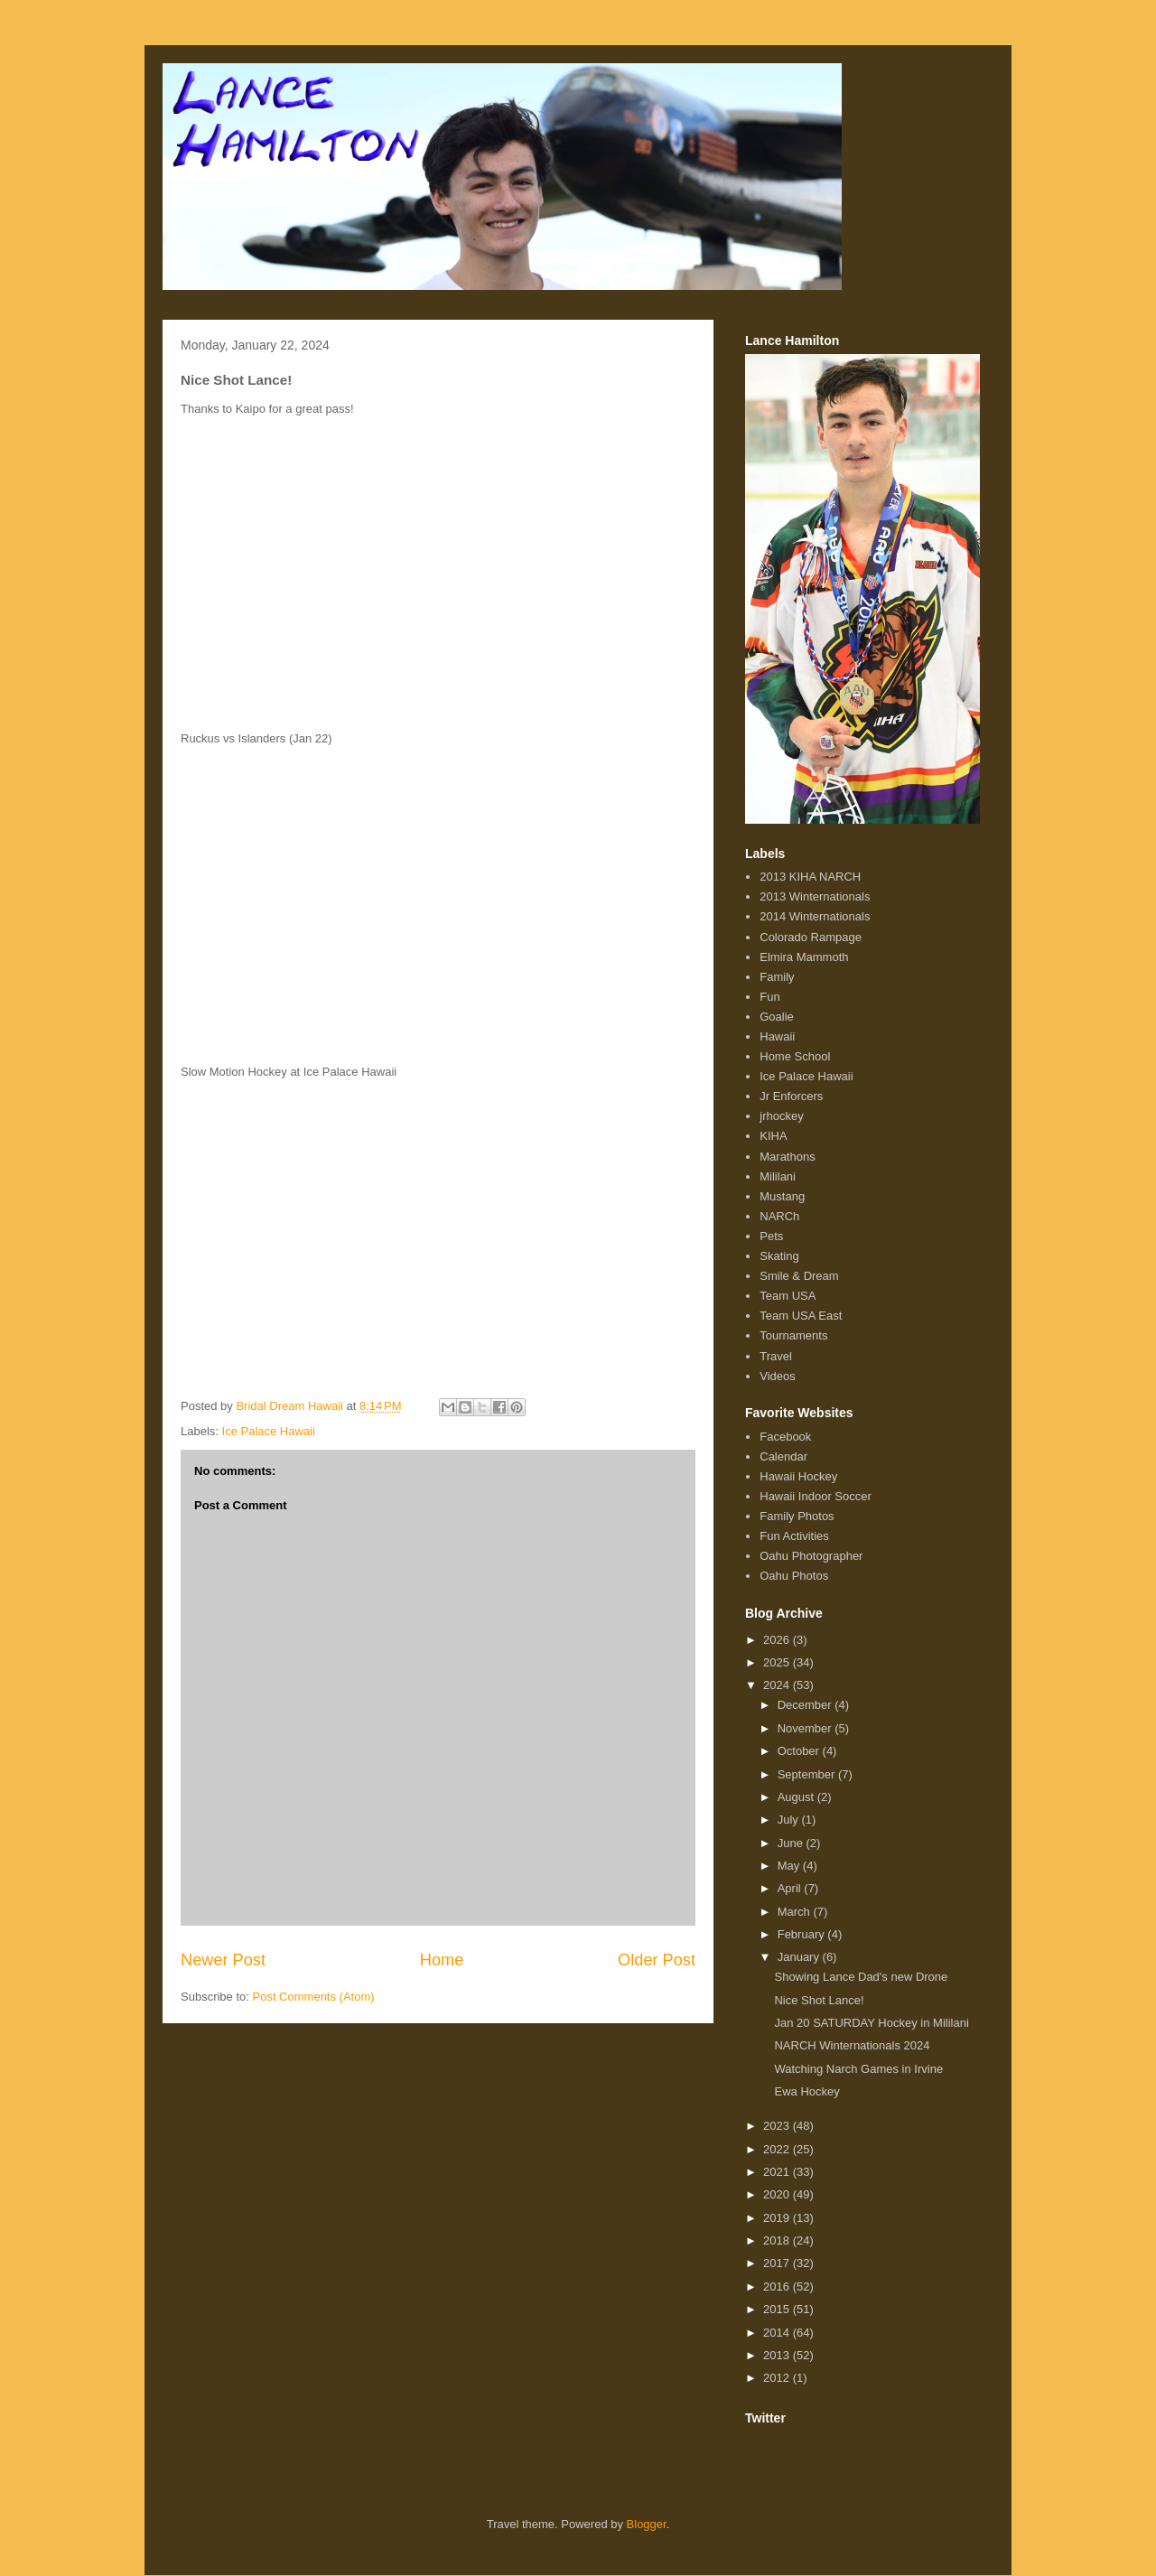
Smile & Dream (799, 1276)
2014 (778, 2332)
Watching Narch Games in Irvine (858, 2069)
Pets (771, 1236)
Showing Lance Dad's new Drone (860, 1976)
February (803, 1934)
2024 (778, 1685)
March (796, 1911)
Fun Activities (794, 1536)
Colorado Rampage (811, 937)
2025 (778, 1662)
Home (442, 1960)
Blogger (647, 2524)
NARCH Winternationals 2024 (851, 2045)
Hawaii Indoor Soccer (816, 1496)
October (800, 1751)
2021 (778, 2172)
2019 (778, 2218)
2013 (778, 2355)
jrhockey (781, 1116)
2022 (778, 2149)
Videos (778, 1376)
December (806, 1705)
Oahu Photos (794, 1575)
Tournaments (793, 1335)
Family (777, 977)
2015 (778, 2309)
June (792, 1843)
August (797, 1797)
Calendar (783, 1456)
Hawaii (777, 1036)
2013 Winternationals (815, 896)
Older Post (656, 1960)
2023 (778, 2126)
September (808, 1774)
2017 (778, 2263)
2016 (778, 2286)
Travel (776, 1356)
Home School (795, 1056)
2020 (778, 2194)
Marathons (787, 1156)
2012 (778, 2378)
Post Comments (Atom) (314, 1996)
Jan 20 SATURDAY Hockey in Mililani (871, 2023)
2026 (778, 1640)
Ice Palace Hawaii (268, 1431)
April (791, 1888)
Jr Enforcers (791, 1096)
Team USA (788, 1295)
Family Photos (797, 1516)
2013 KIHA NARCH (810, 876)
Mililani (778, 1176)
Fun (769, 996)
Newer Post (223, 1960)
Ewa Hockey (806, 2091)
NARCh (779, 1216)
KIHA (773, 1136)
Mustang (782, 1196)
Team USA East (801, 1315)
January (800, 1957)
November (806, 1728)
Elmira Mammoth (804, 957)
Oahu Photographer (811, 1556)
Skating (779, 1256)
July (790, 1819)
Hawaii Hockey (798, 1476)
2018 (778, 2240)
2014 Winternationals (815, 916)
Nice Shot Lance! (818, 2000)
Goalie (777, 1016)
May (790, 1865)
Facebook (785, 1436)
